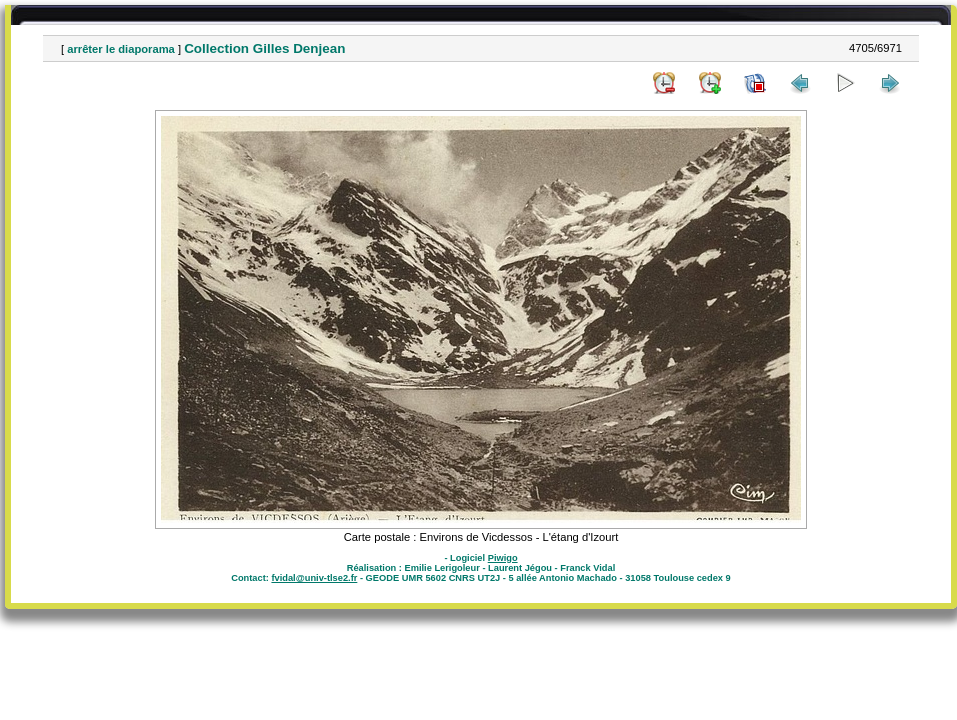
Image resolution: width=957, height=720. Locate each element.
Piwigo (503, 558)
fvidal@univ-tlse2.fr (314, 578)
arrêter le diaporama (121, 49)
